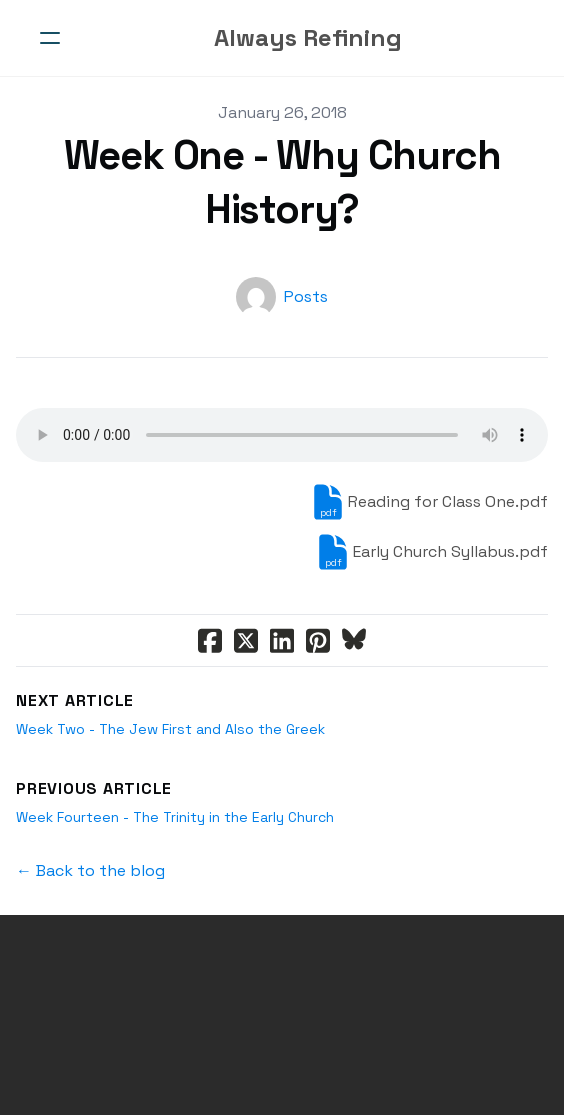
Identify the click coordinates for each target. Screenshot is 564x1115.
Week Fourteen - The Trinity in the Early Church (175, 817)
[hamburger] (50, 38)
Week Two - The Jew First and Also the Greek (170, 729)
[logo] (308, 38)
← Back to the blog (90, 870)
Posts (306, 296)
